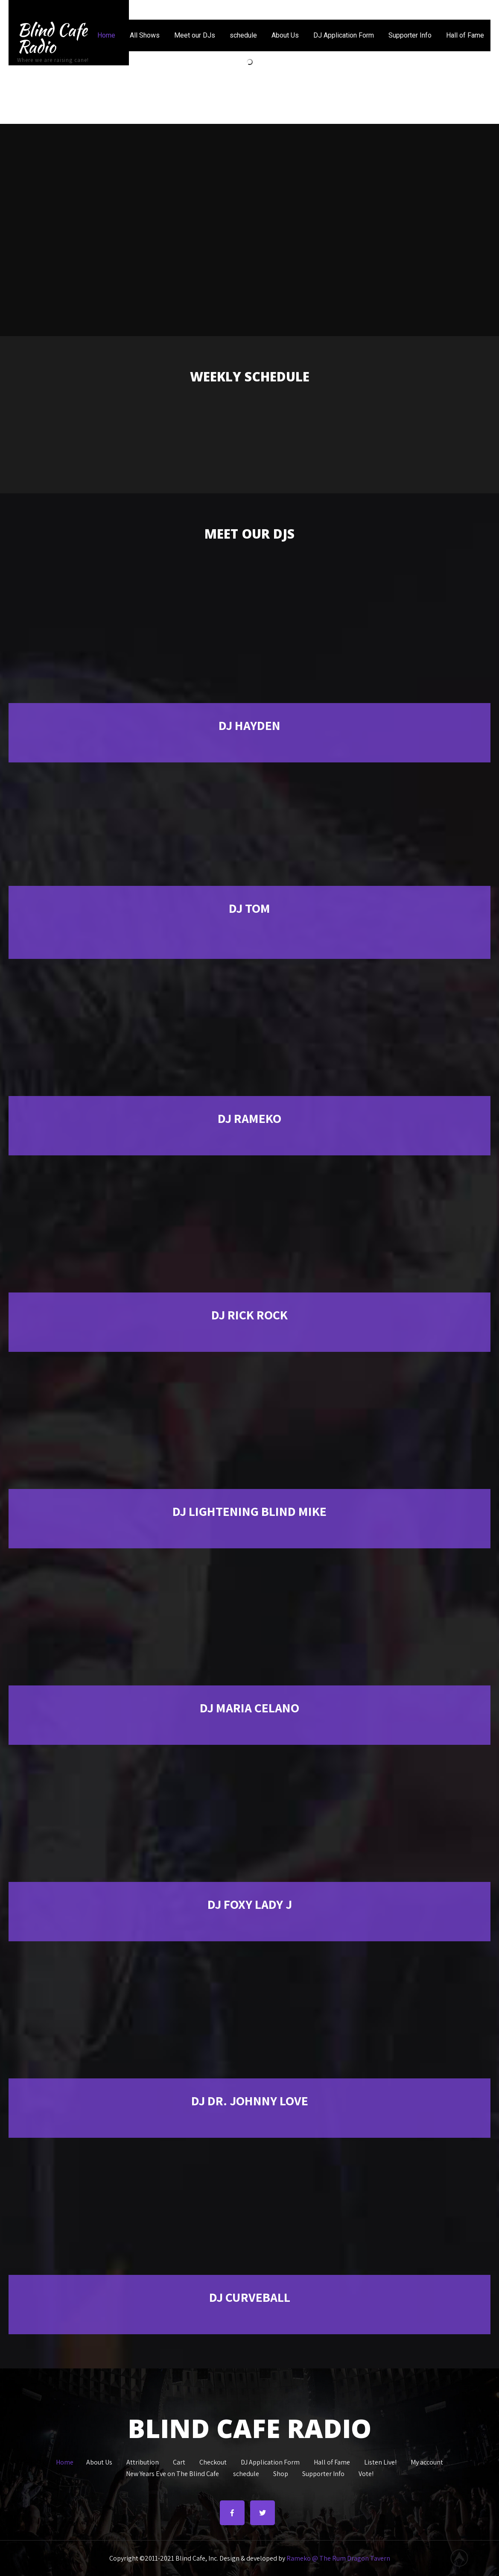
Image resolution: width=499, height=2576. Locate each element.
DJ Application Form (343, 35)
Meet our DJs (194, 35)
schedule (243, 35)
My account (427, 2461)
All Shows (145, 35)
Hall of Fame (465, 35)
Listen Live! (380, 2461)
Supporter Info (410, 35)
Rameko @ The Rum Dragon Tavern (338, 2557)
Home (106, 35)
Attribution (142, 2461)
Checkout (213, 2461)
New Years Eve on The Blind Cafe (172, 2472)
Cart (179, 2461)
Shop (280, 2472)
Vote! (366, 2472)
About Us (285, 35)
